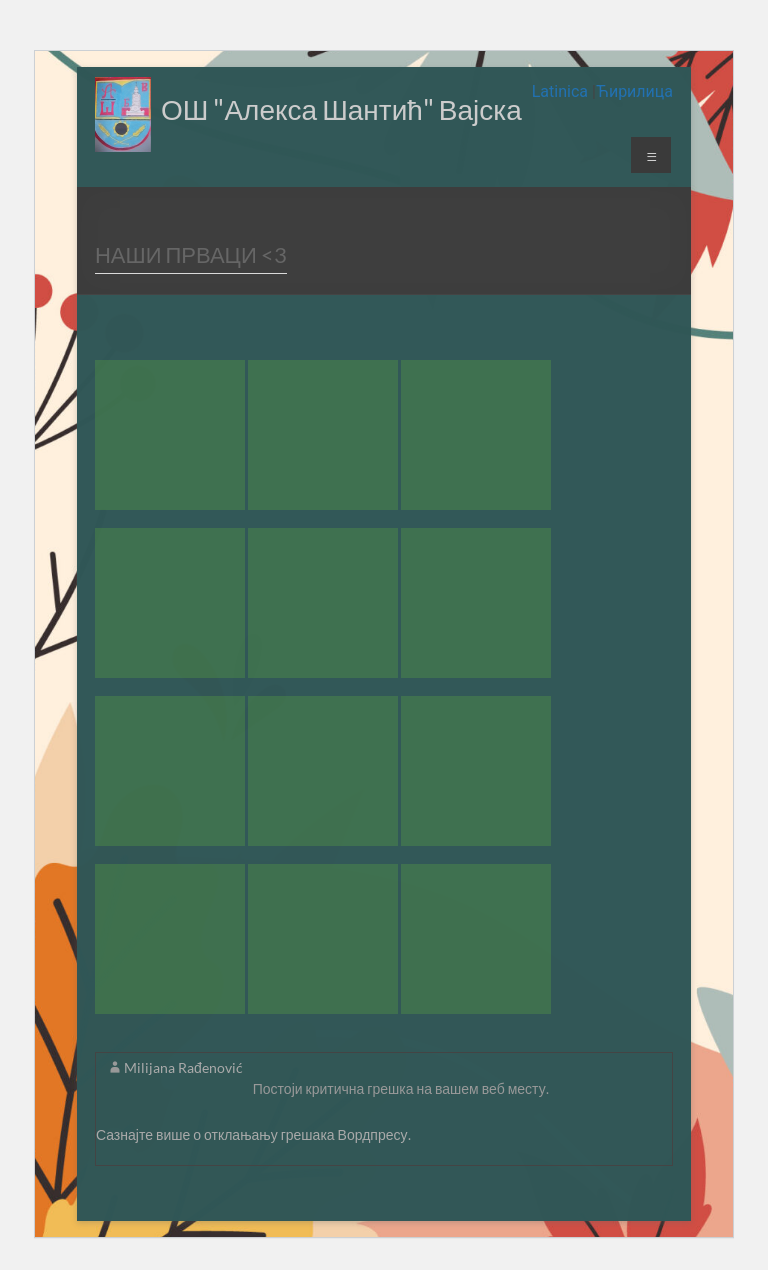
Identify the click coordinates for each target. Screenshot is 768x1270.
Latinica (562, 91)
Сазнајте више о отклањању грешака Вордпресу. (253, 1134)
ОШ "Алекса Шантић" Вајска (341, 109)
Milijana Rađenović (183, 1067)
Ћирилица (634, 91)
